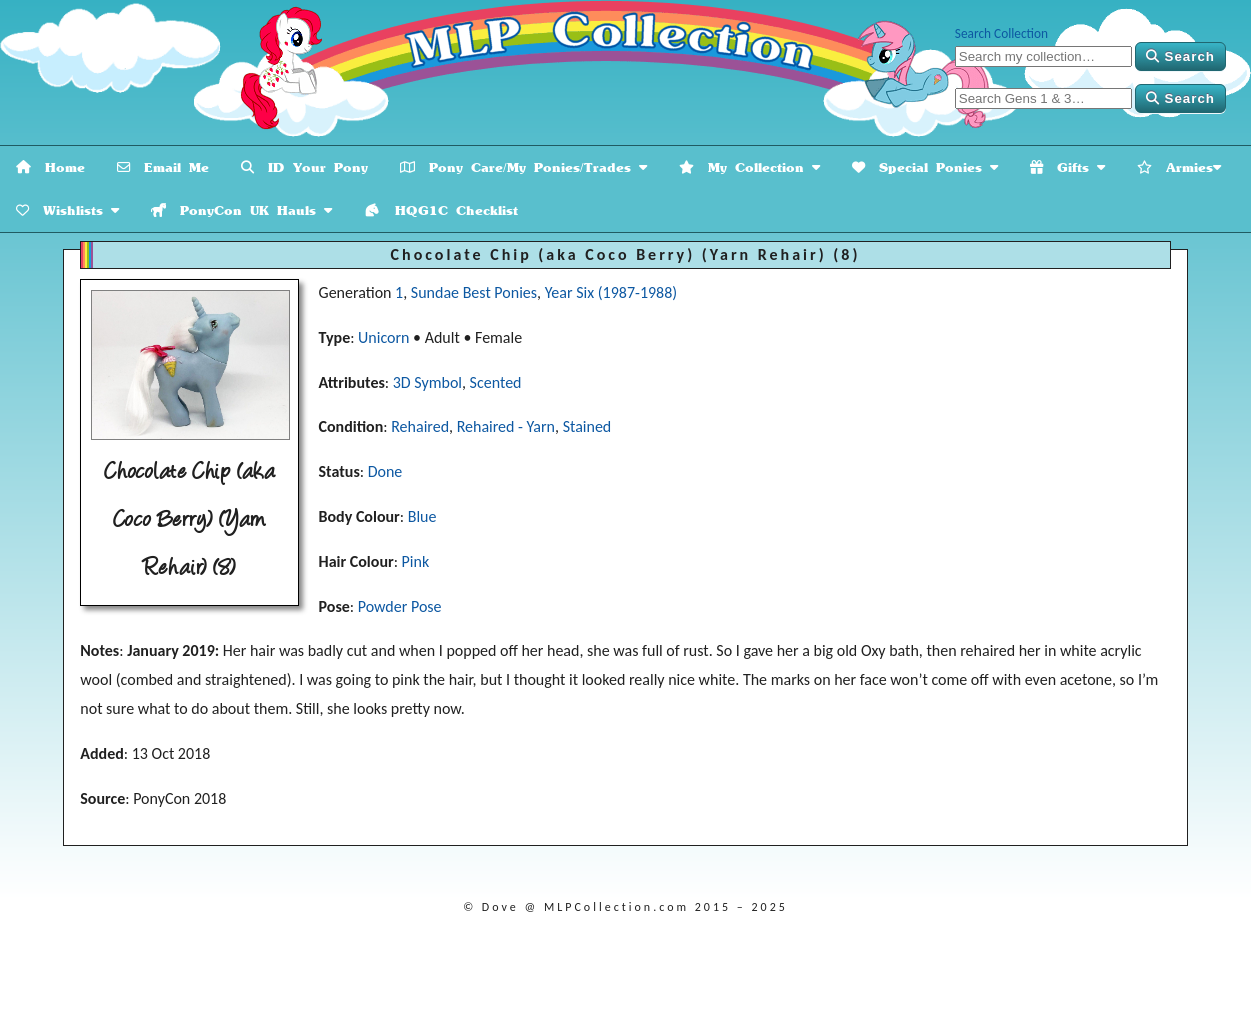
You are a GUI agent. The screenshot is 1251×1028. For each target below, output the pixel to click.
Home (50, 167)
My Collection (749, 167)
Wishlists (67, 210)
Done (385, 471)
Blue (422, 516)
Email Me (163, 167)
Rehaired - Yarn (506, 426)
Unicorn (383, 337)
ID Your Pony (304, 167)
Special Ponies (925, 167)
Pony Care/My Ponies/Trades (523, 167)
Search (1180, 56)
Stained (587, 426)
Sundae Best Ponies (474, 292)
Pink (416, 561)
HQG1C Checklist (441, 210)
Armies (1179, 167)
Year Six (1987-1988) (611, 292)
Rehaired (420, 426)
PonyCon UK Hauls (241, 210)
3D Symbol (427, 382)
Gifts (1067, 167)
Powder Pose (400, 606)
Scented (496, 382)
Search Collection (1001, 33)
